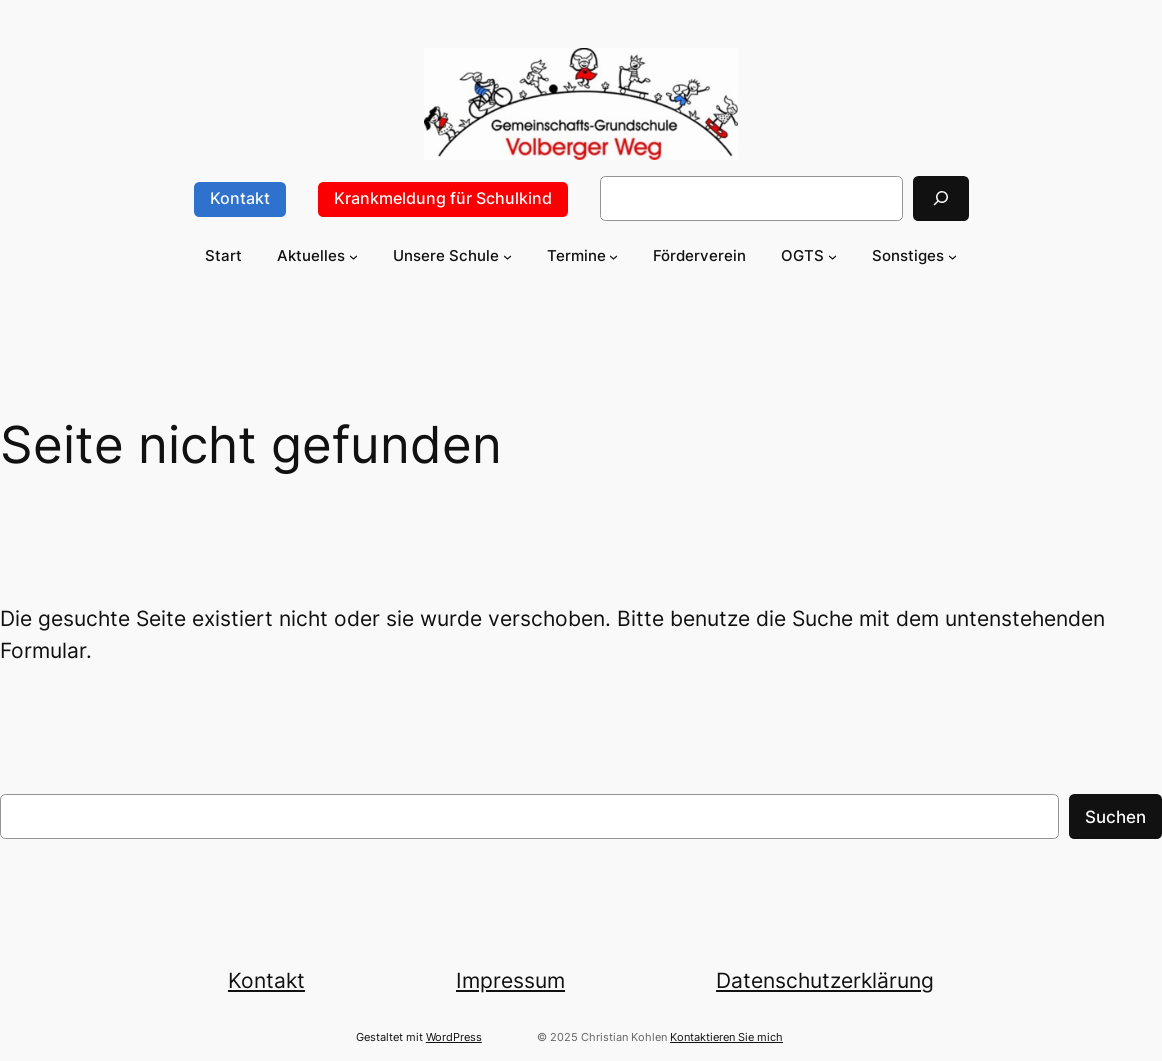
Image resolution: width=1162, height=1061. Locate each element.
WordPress (454, 1037)
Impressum (510, 980)
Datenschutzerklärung (825, 980)
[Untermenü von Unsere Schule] (507, 255)
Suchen (1115, 817)
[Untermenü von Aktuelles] (353, 255)
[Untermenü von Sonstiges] (952, 255)
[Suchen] (941, 198)
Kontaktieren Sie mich (726, 1037)
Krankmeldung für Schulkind (443, 198)
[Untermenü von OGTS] (832, 255)
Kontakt (240, 198)
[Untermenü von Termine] (613, 255)
